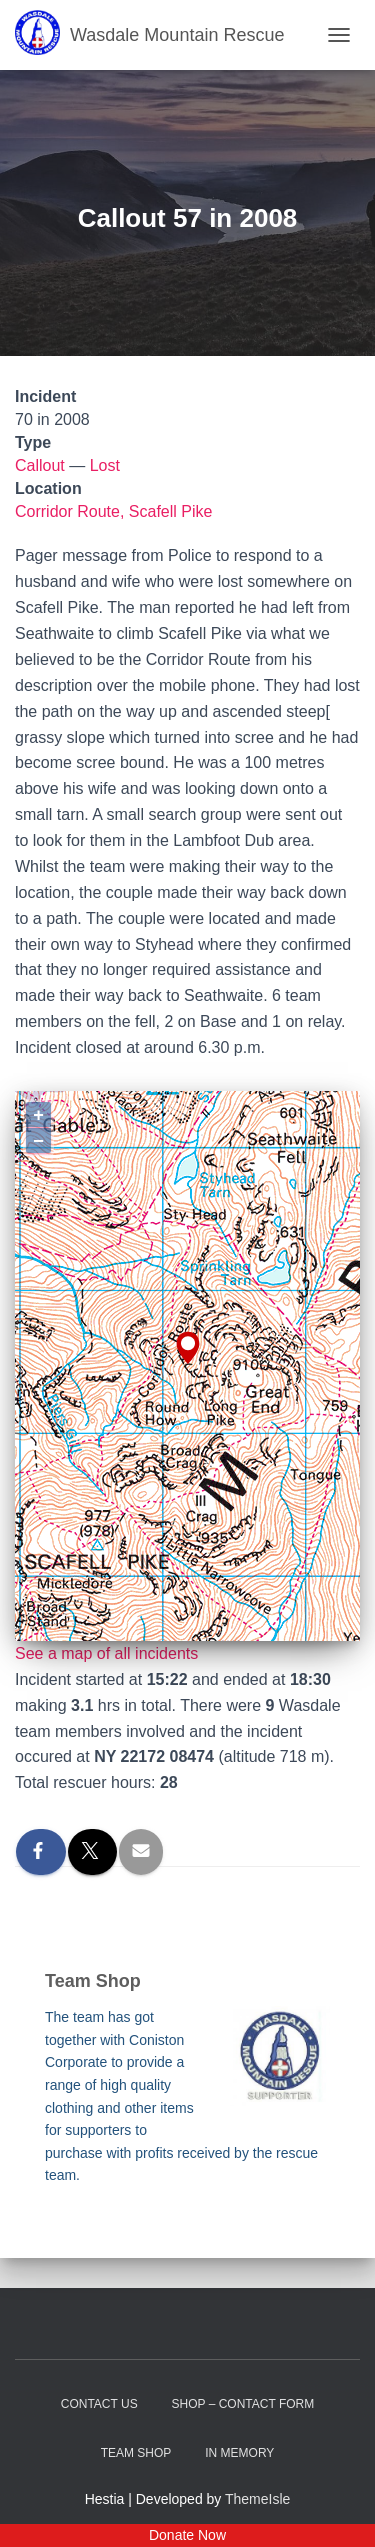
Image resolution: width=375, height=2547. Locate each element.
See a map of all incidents (106, 1653)
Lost (105, 465)
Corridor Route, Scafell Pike (113, 511)
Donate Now (187, 2535)
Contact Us (99, 2404)
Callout (40, 465)
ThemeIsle (257, 2499)
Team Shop (136, 2453)
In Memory (239, 2453)
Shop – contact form (243, 2404)
